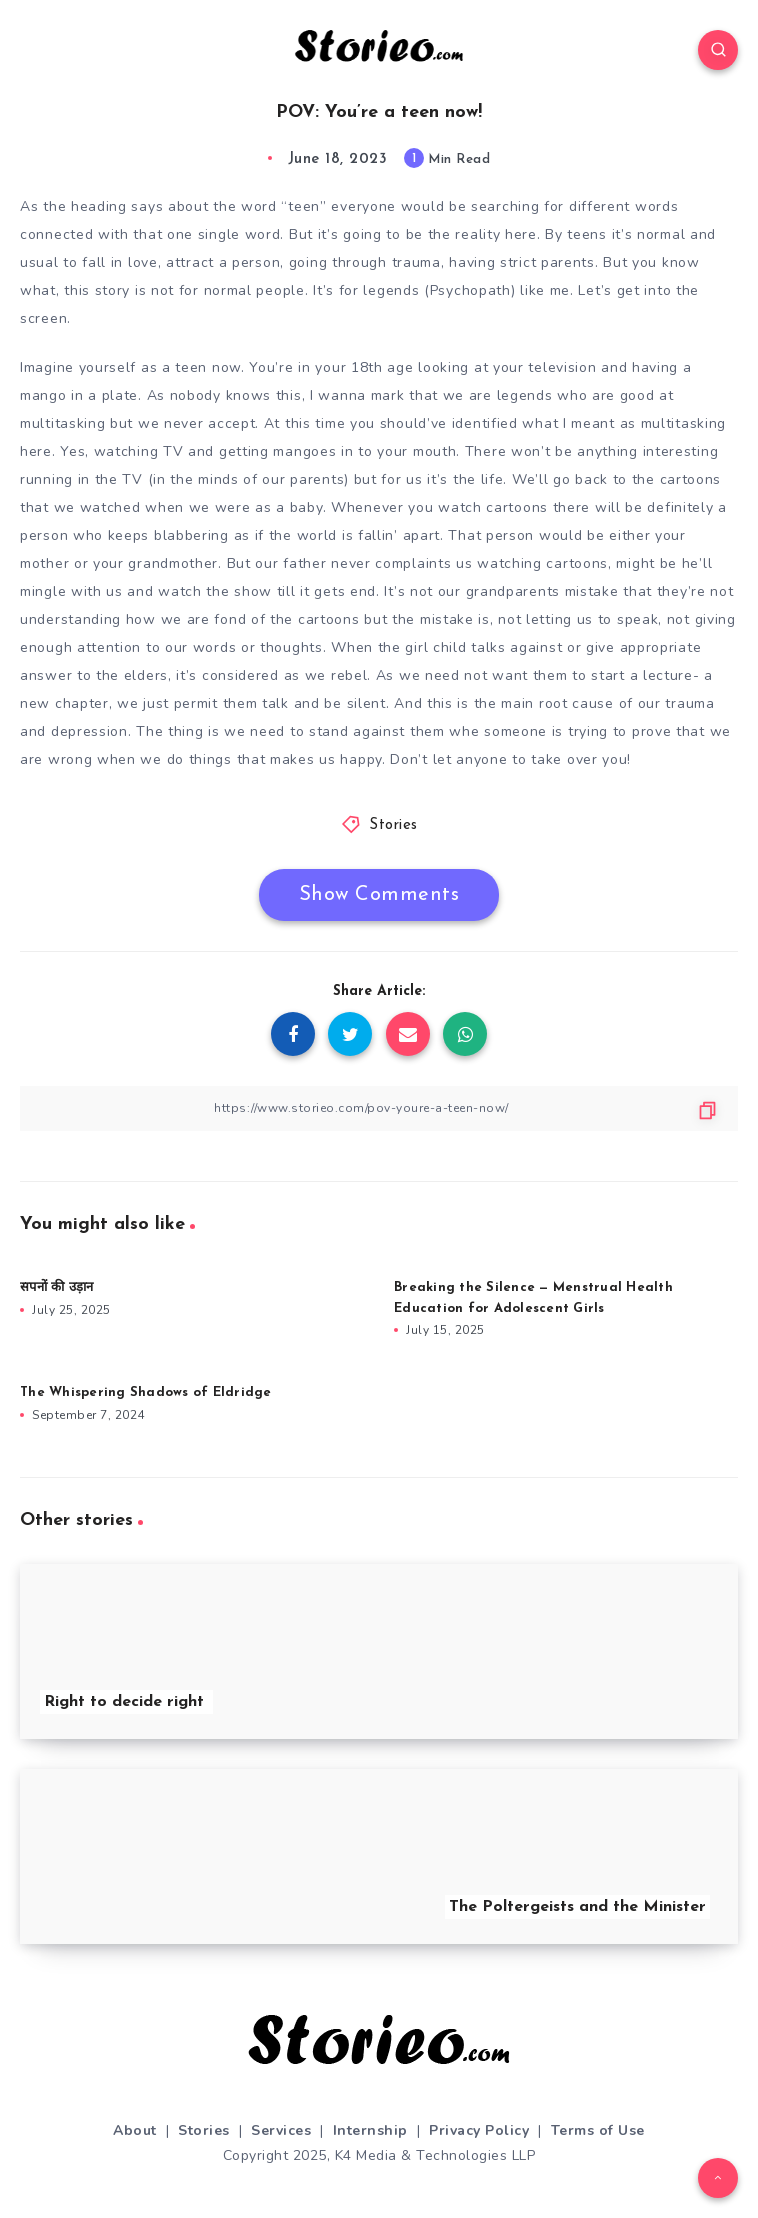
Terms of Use (598, 2130)
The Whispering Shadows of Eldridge (146, 1392)
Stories (393, 825)
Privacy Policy (479, 2130)
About (135, 2130)
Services (281, 2130)
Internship (370, 2130)
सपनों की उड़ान (56, 1287)
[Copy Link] (379, 1108)
